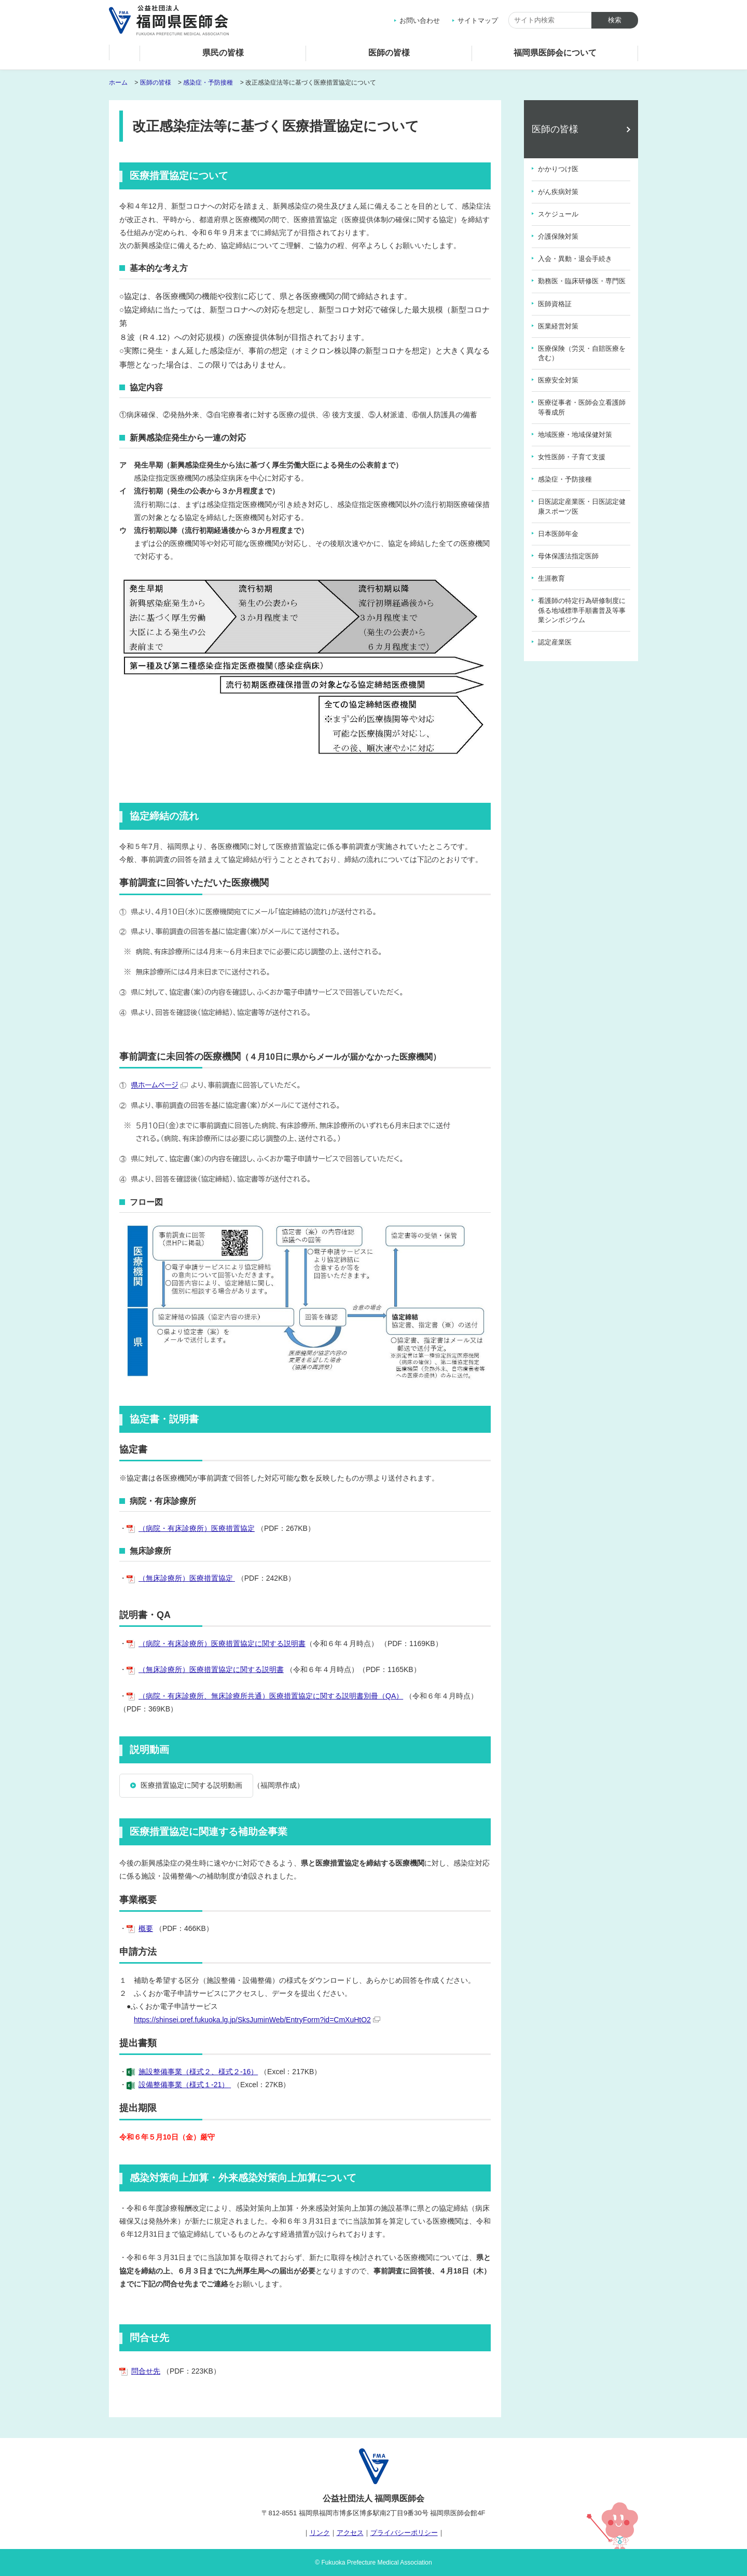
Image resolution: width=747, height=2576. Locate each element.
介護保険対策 (558, 236)
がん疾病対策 (558, 192)
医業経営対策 (558, 326)
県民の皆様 (223, 52)
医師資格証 (555, 304)
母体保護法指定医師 (568, 556)
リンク (320, 2533)
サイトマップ (478, 20)
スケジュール (558, 214)
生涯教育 (551, 578)
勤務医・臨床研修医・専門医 (582, 281)
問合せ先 (145, 2371)
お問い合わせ (419, 20)
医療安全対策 (558, 380)
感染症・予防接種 (208, 82)
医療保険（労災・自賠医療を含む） (582, 353)
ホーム (124, 55)
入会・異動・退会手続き (575, 259)
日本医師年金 (558, 534)
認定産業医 (555, 642)
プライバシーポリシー (404, 2533)
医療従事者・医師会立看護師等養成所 (582, 407)
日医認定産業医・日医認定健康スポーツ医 (582, 506)
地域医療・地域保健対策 (575, 435)
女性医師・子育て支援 (571, 457)
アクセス (350, 2533)
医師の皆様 (389, 52)
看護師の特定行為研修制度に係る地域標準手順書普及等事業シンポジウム (582, 610)
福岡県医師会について (555, 52)
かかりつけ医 (558, 169)
